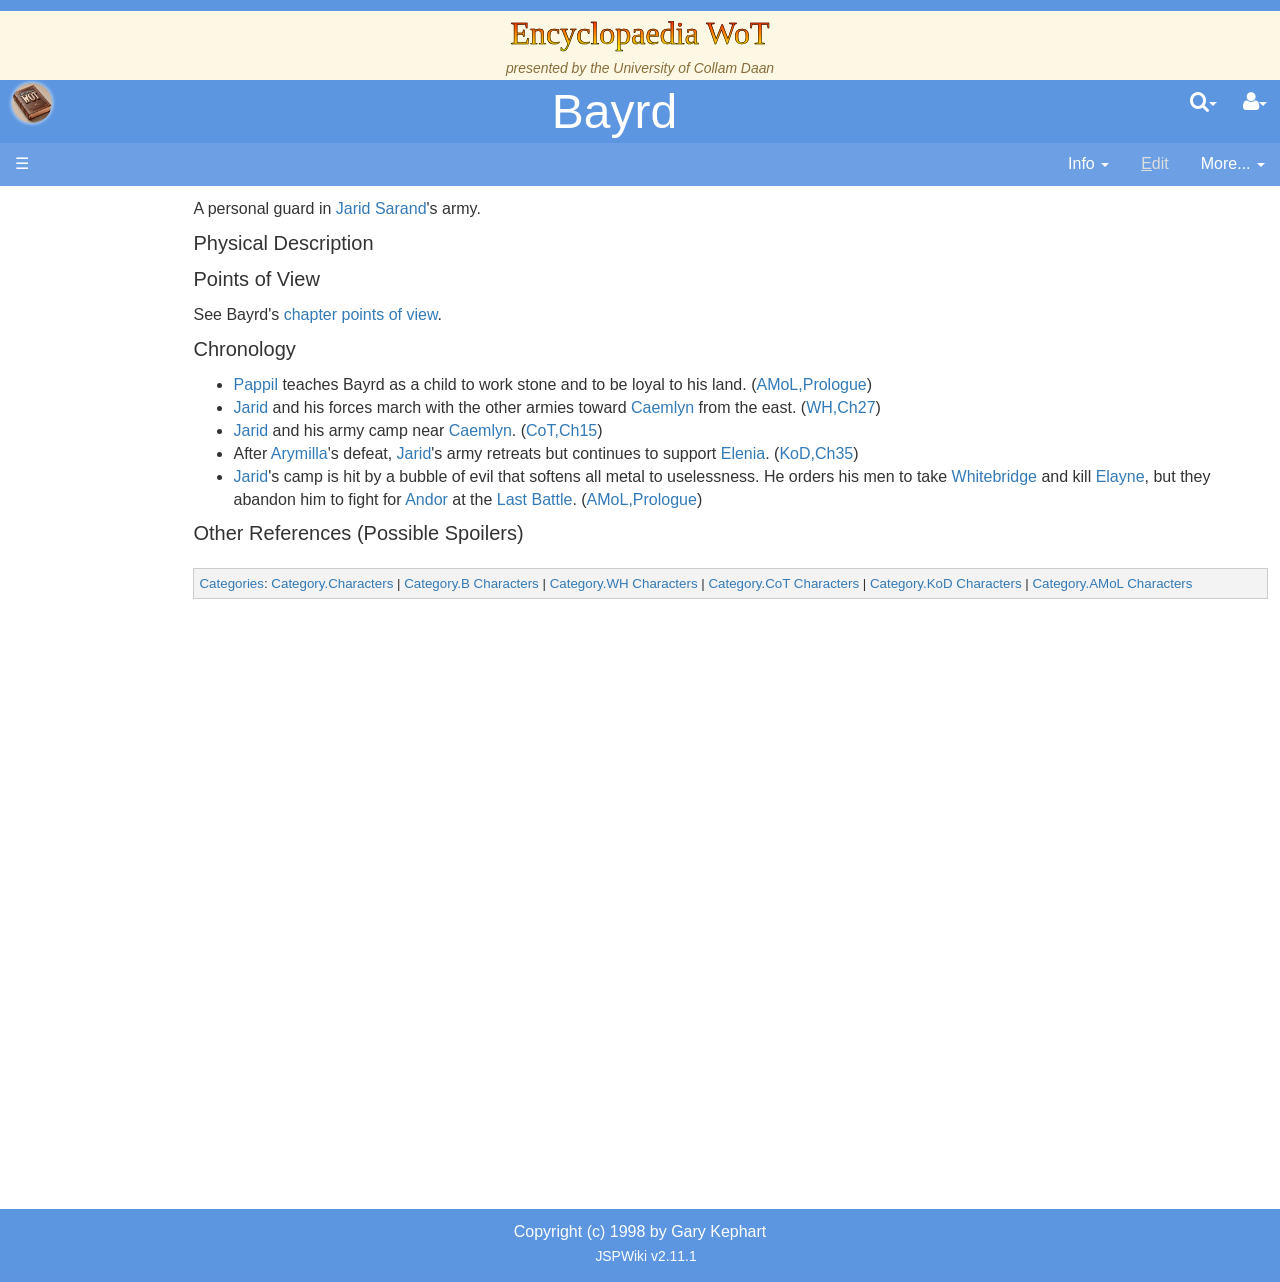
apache (32, 103)
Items (114, 744)
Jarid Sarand (477, 208)
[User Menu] (1255, 103)
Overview (168, 493)
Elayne (1215, 476)
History (120, 402)
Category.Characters (428, 583)
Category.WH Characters (719, 583)
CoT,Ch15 (657, 430)
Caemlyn (758, 407)
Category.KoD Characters (1042, 583)
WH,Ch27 (936, 407)
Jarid (346, 407)
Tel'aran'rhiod (142, 813)
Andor (583, 499)
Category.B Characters (567, 583)
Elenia (838, 453)
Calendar (127, 425)
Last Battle (692, 499)
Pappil (351, 384)
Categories (327, 583)
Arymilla (395, 453)
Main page (92, 208)
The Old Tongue (152, 539)
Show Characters (156, 607)
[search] (1203, 103)
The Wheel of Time (162, 356)
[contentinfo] (1088, 164)
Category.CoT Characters (879, 583)
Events (119, 447)
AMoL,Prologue (907, 384)
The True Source (154, 379)
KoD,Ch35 (912, 453)
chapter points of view (456, 314)
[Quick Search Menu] (1203, 103)
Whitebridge (1089, 476)
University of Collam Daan (693, 68)
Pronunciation (144, 881)
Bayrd (614, 111)
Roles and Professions (175, 676)
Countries (169, 516)
